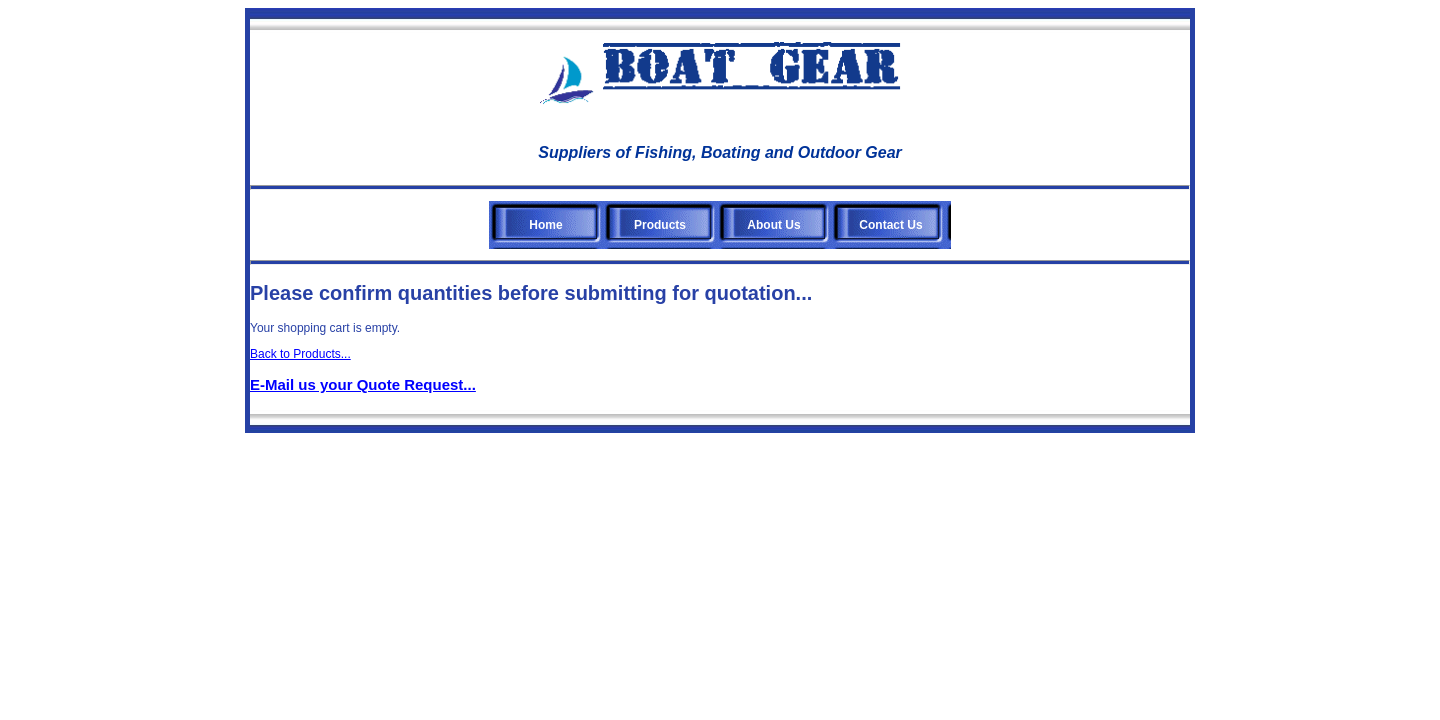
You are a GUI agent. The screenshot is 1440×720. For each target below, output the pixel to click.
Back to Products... (300, 354)
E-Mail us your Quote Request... (363, 384)
